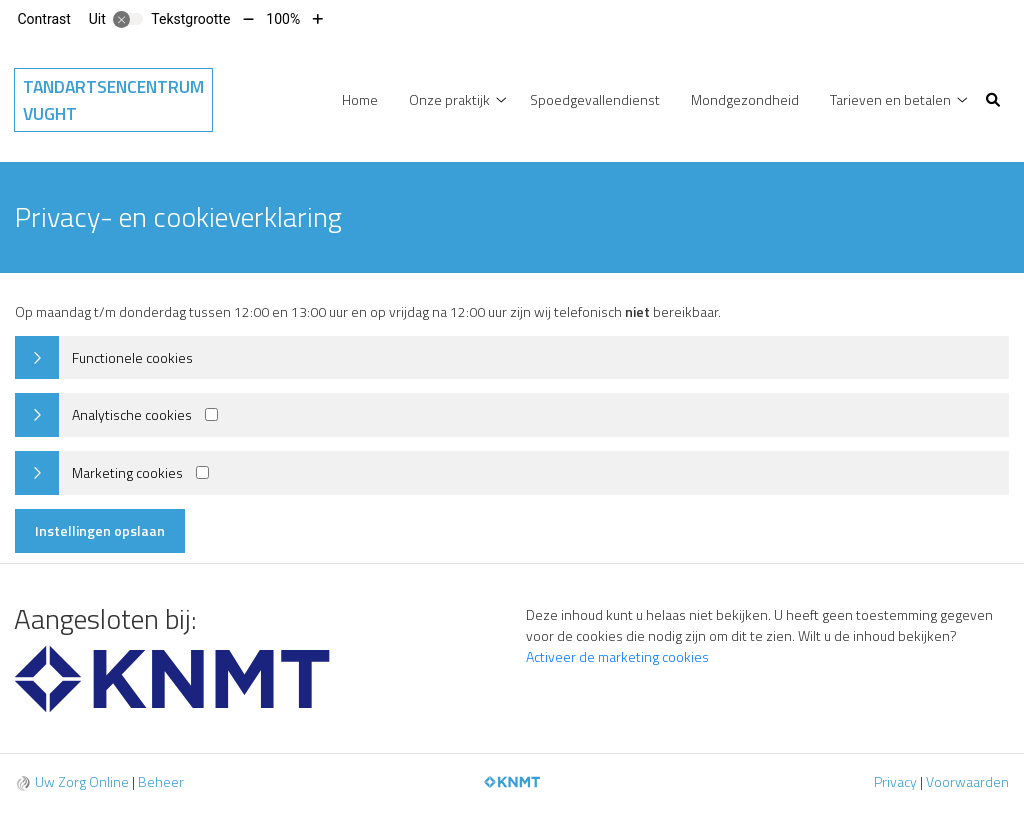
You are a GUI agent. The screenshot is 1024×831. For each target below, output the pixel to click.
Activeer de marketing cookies (617, 656)
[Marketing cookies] (202, 472)
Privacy (895, 781)
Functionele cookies (132, 357)
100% (283, 19)
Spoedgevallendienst (595, 99)
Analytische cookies (132, 414)
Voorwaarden (967, 781)
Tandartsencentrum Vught (113, 100)
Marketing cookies (127, 472)
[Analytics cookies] (211, 414)
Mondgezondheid (745, 99)
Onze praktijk (449, 99)
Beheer (161, 781)
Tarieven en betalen (890, 99)
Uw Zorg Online (82, 781)
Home (360, 99)
